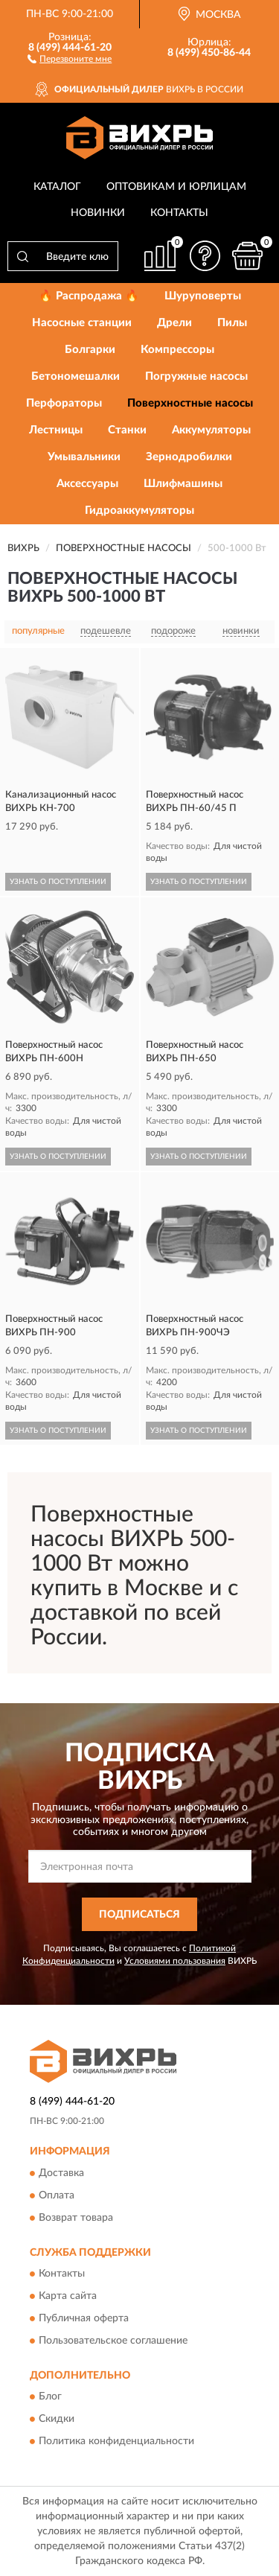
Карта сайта (68, 2297)
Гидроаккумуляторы (139, 510)
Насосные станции (82, 322)
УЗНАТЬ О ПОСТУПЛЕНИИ (58, 881)
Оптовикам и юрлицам (176, 187)
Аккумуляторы (211, 430)
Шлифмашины (183, 483)
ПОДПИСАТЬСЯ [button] (139, 1914)
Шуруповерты (202, 296)
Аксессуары (87, 483)
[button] (70, 58)
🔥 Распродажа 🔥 (89, 296)
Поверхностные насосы (190, 403)
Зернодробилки (189, 456)
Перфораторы (64, 403)
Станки (127, 430)
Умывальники (84, 456)
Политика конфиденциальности (116, 2442)
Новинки (98, 213)
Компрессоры (177, 349)
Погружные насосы (196, 376)
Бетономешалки (75, 376)
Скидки (56, 2419)
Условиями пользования (174, 1960)
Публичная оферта (84, 2319)
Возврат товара (76, 2218)
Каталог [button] (57, 187)
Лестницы (56, 430)
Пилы (232, 322)
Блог (50, 2397)
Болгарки (90, 349)
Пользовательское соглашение (113, 2341)
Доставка (61, 2173)
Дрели (174, 322)
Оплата (56, 2195)
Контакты (179, 213)
